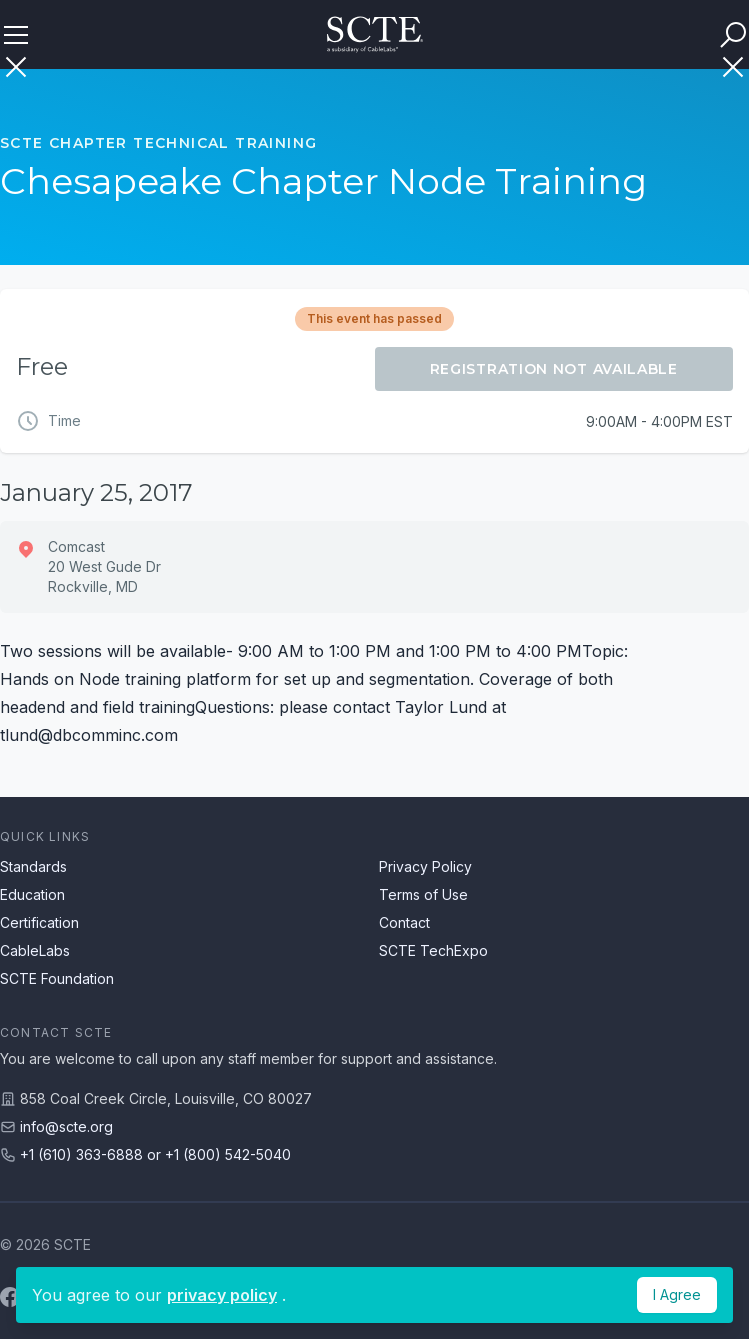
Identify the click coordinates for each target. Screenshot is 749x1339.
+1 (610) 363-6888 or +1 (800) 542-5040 (155, 1154)
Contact (404, 922)
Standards (33, 866)
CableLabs (35, 950)
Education (32, 894)
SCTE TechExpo (433, 950)
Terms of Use (423, 894)
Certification (39, 922)
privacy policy (222, 1295)
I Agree (677, 1294)
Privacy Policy (425, 866)
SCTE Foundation (57, 978)
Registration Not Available (554, 369)
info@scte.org (66, 1126)
